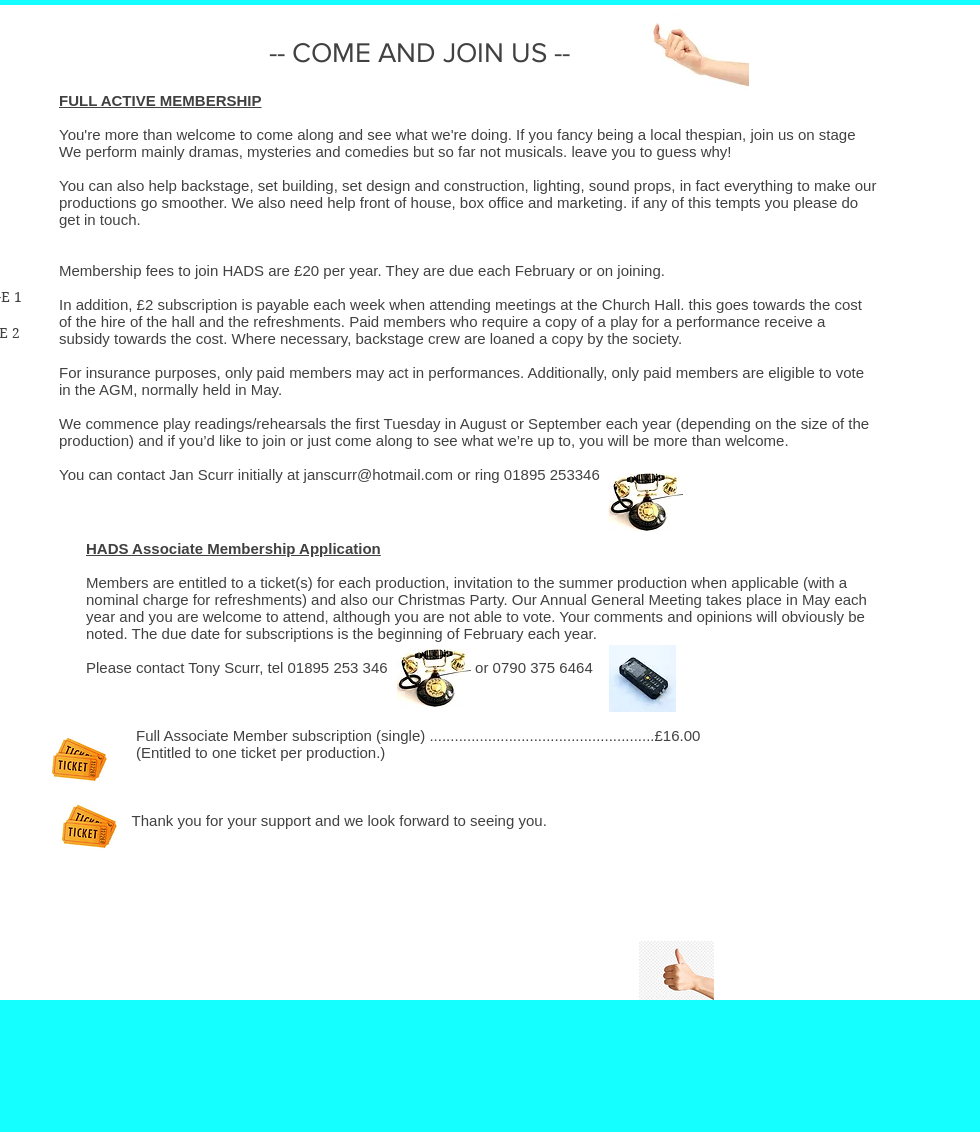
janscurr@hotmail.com (378, 474)
